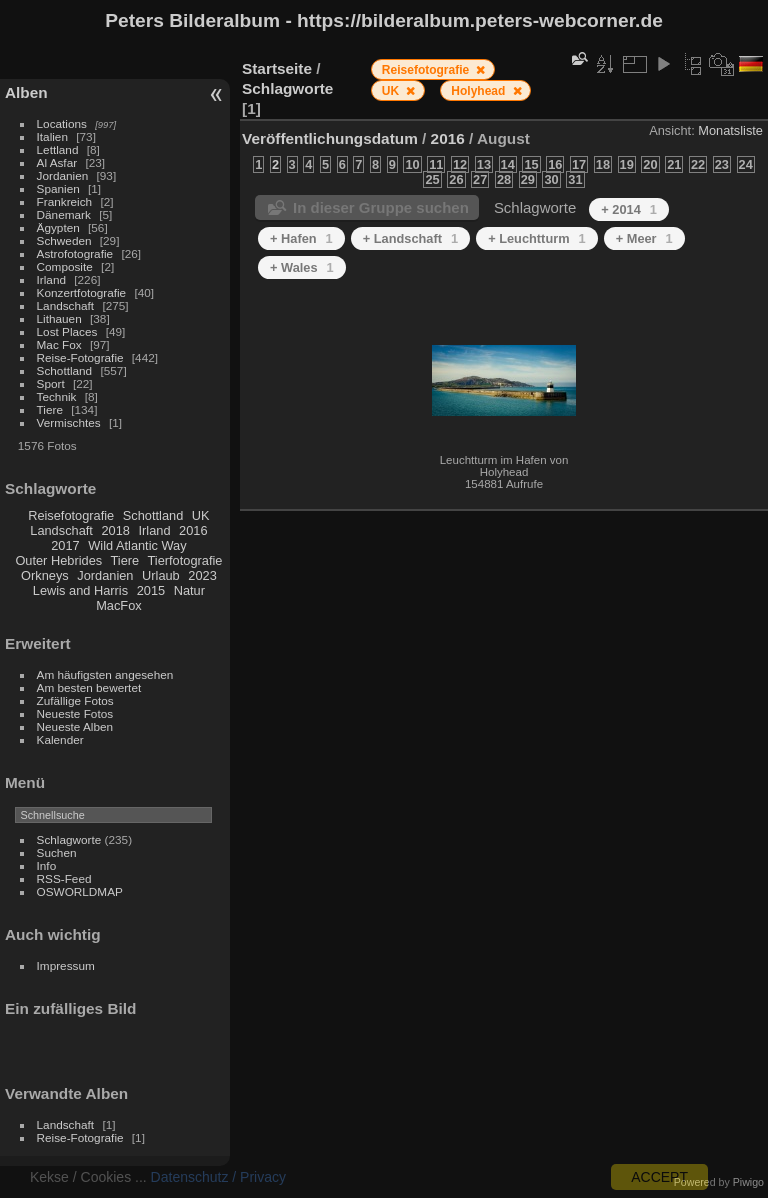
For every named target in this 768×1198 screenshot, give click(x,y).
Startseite (277, 68)
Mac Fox (59, 344)
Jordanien (63, 175)
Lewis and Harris (80, 590)
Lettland (58, 149)
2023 (202, 575)
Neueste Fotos (75, 713)
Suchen (57, 852)
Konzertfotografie (82, 292)
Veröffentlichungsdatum (330, 138)
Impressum (66, 965)
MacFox (119, 605)
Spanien (58, 188)
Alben (26, 92)
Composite (65, 266)
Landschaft (66, 305)
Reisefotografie (71, 515)
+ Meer (644, 238)
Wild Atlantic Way (137, 545)
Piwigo (748, 1182)
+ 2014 (629, 209)
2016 (193, 530)
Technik (57, 396)
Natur (189, 590)
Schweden (64, 240)
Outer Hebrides (58, 560)
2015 (151, 590)
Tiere (50, 409)
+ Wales (302, 267)
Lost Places (67, 331)
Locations (62, 123)
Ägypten (58, 227)
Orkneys (45, 575)
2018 (115, 530)
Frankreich (65, 201)
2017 (65, 545)
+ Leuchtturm (537, 238)
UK (201, 515)
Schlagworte (69, 839)
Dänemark (64, 214)
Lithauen (59, 318)
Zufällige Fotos (75, 700)
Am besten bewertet (89, 687)
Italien (52, 136)
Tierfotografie (185, 560)
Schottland (65, 370)
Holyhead (479, 91)
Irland (51, 279)
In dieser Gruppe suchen (381, 207)
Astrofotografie (75, 253)
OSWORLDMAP (80, 891)
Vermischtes (69, 422)
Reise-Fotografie (80, 357)
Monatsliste (730, 130)
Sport (51, 383)
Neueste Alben (75, 726)
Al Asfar (57, 162)
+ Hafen (301, 238)
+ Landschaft (410, 238)
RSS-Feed (64, 878)
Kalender (60, 739)
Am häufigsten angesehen (105, 674)
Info (47, 865)
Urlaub (161, 575)
